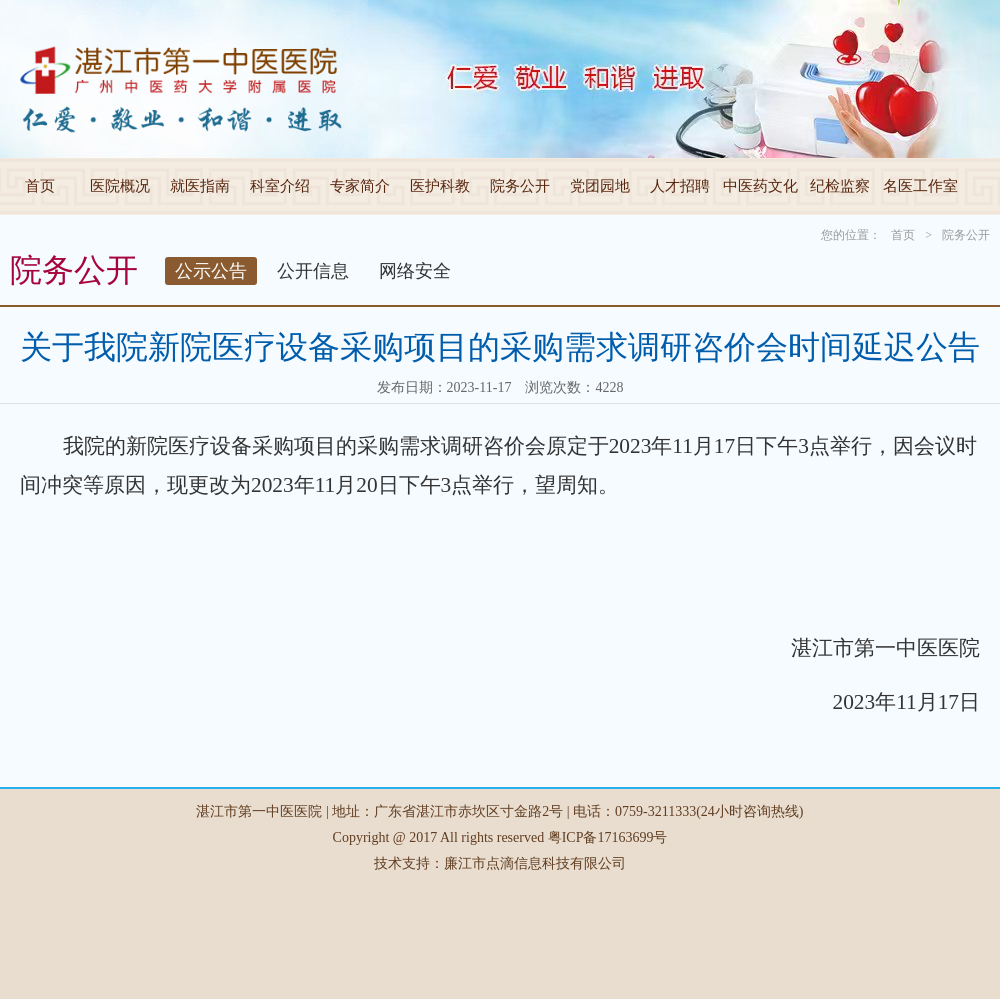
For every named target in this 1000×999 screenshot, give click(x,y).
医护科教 (440, 186)
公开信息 (313, 271)
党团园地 (600, 186)
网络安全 (415, 271)
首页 (40, 186)
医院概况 (120, 186)
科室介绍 (280, 186)
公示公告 (211, 271)
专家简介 (360, 186)
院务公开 (520, 186)
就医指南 (200, 186)
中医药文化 (760, 186)
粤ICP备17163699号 (608, 837)
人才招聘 (680, 186)
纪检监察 (840, 186)
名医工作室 (920, 186)
